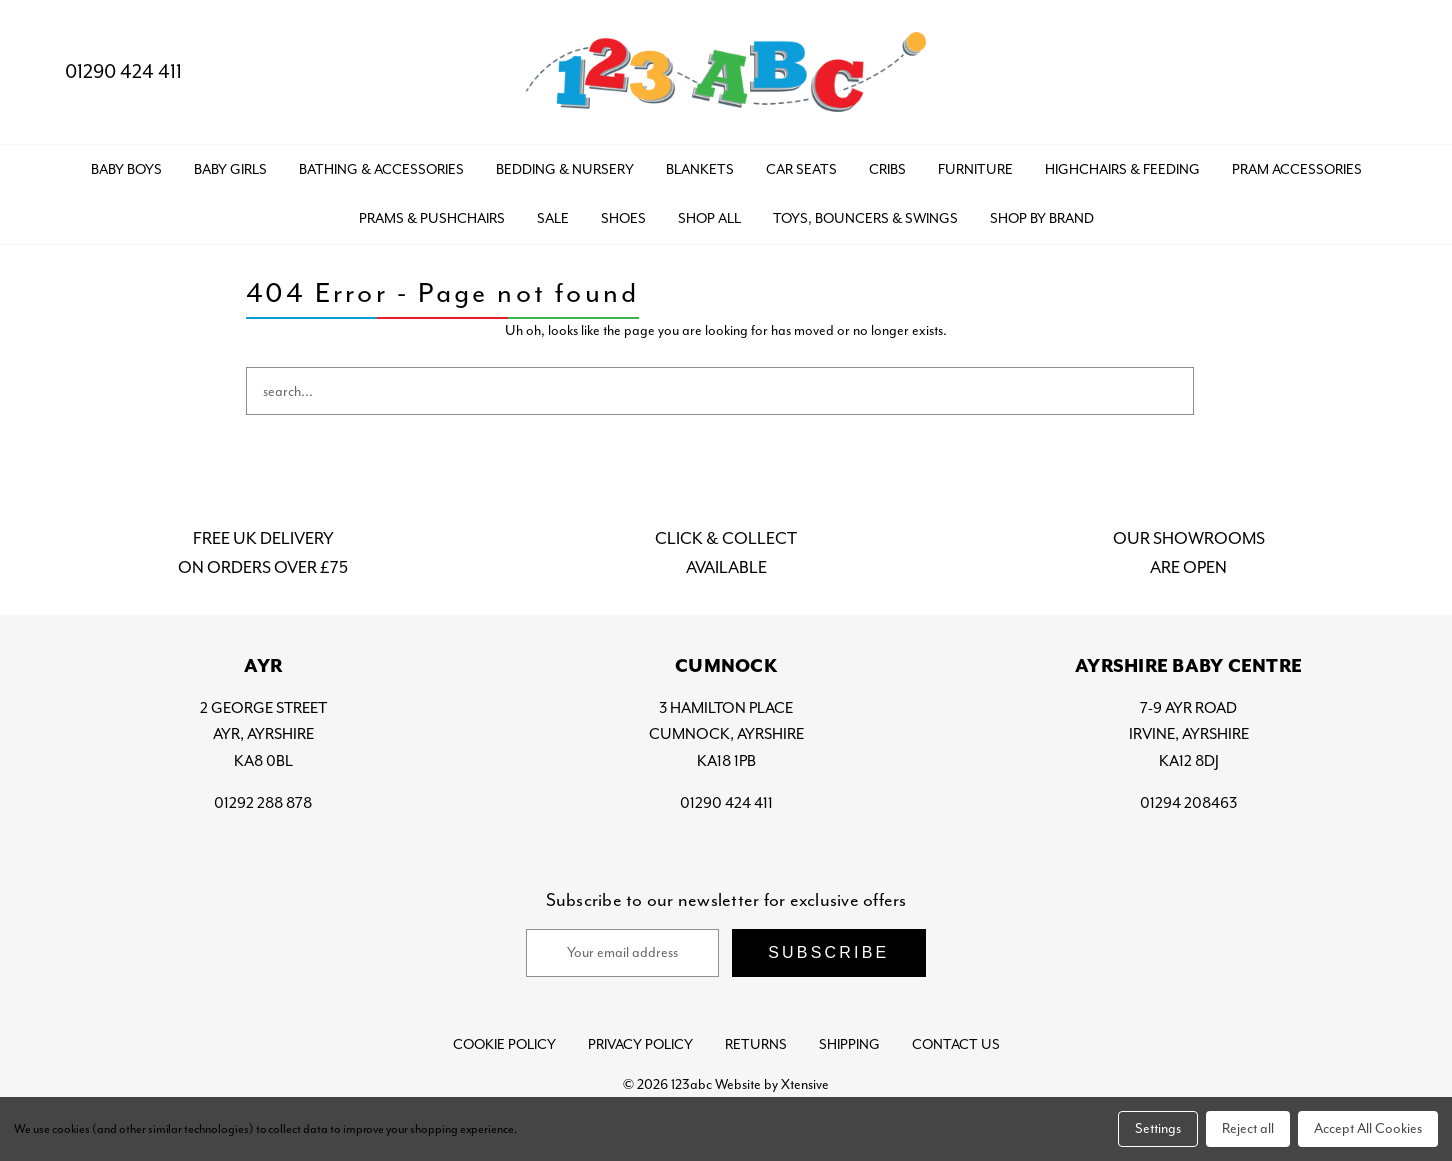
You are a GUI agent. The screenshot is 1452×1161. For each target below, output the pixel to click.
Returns (756, 1044)
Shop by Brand (1042, 218)
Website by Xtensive (772, 1084)
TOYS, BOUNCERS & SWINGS (865, 218)
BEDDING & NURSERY (565, 169)
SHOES (623, 218)
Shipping (849, 1044)
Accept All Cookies (1368, 1128)
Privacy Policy (640, 1044)
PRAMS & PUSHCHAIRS (432, 218)
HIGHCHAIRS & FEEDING (1122, 169)
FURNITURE (975, 169)
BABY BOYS (126, 169)
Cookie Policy (504, 1044)
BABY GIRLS (230, 169)
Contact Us (956, 1044)
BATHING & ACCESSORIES (381, 169)
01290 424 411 (107, 71)
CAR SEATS (801, 169)
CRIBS (887, 169)
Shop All (709, 218)
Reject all (1248, 1128)
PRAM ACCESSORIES (1297, 169)
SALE (553, 218)
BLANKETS (700, 169)
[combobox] (720, 391)
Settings (1158, 1128)
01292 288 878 (263, 803)
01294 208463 (1188, 803)
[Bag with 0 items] (1399, 72)
